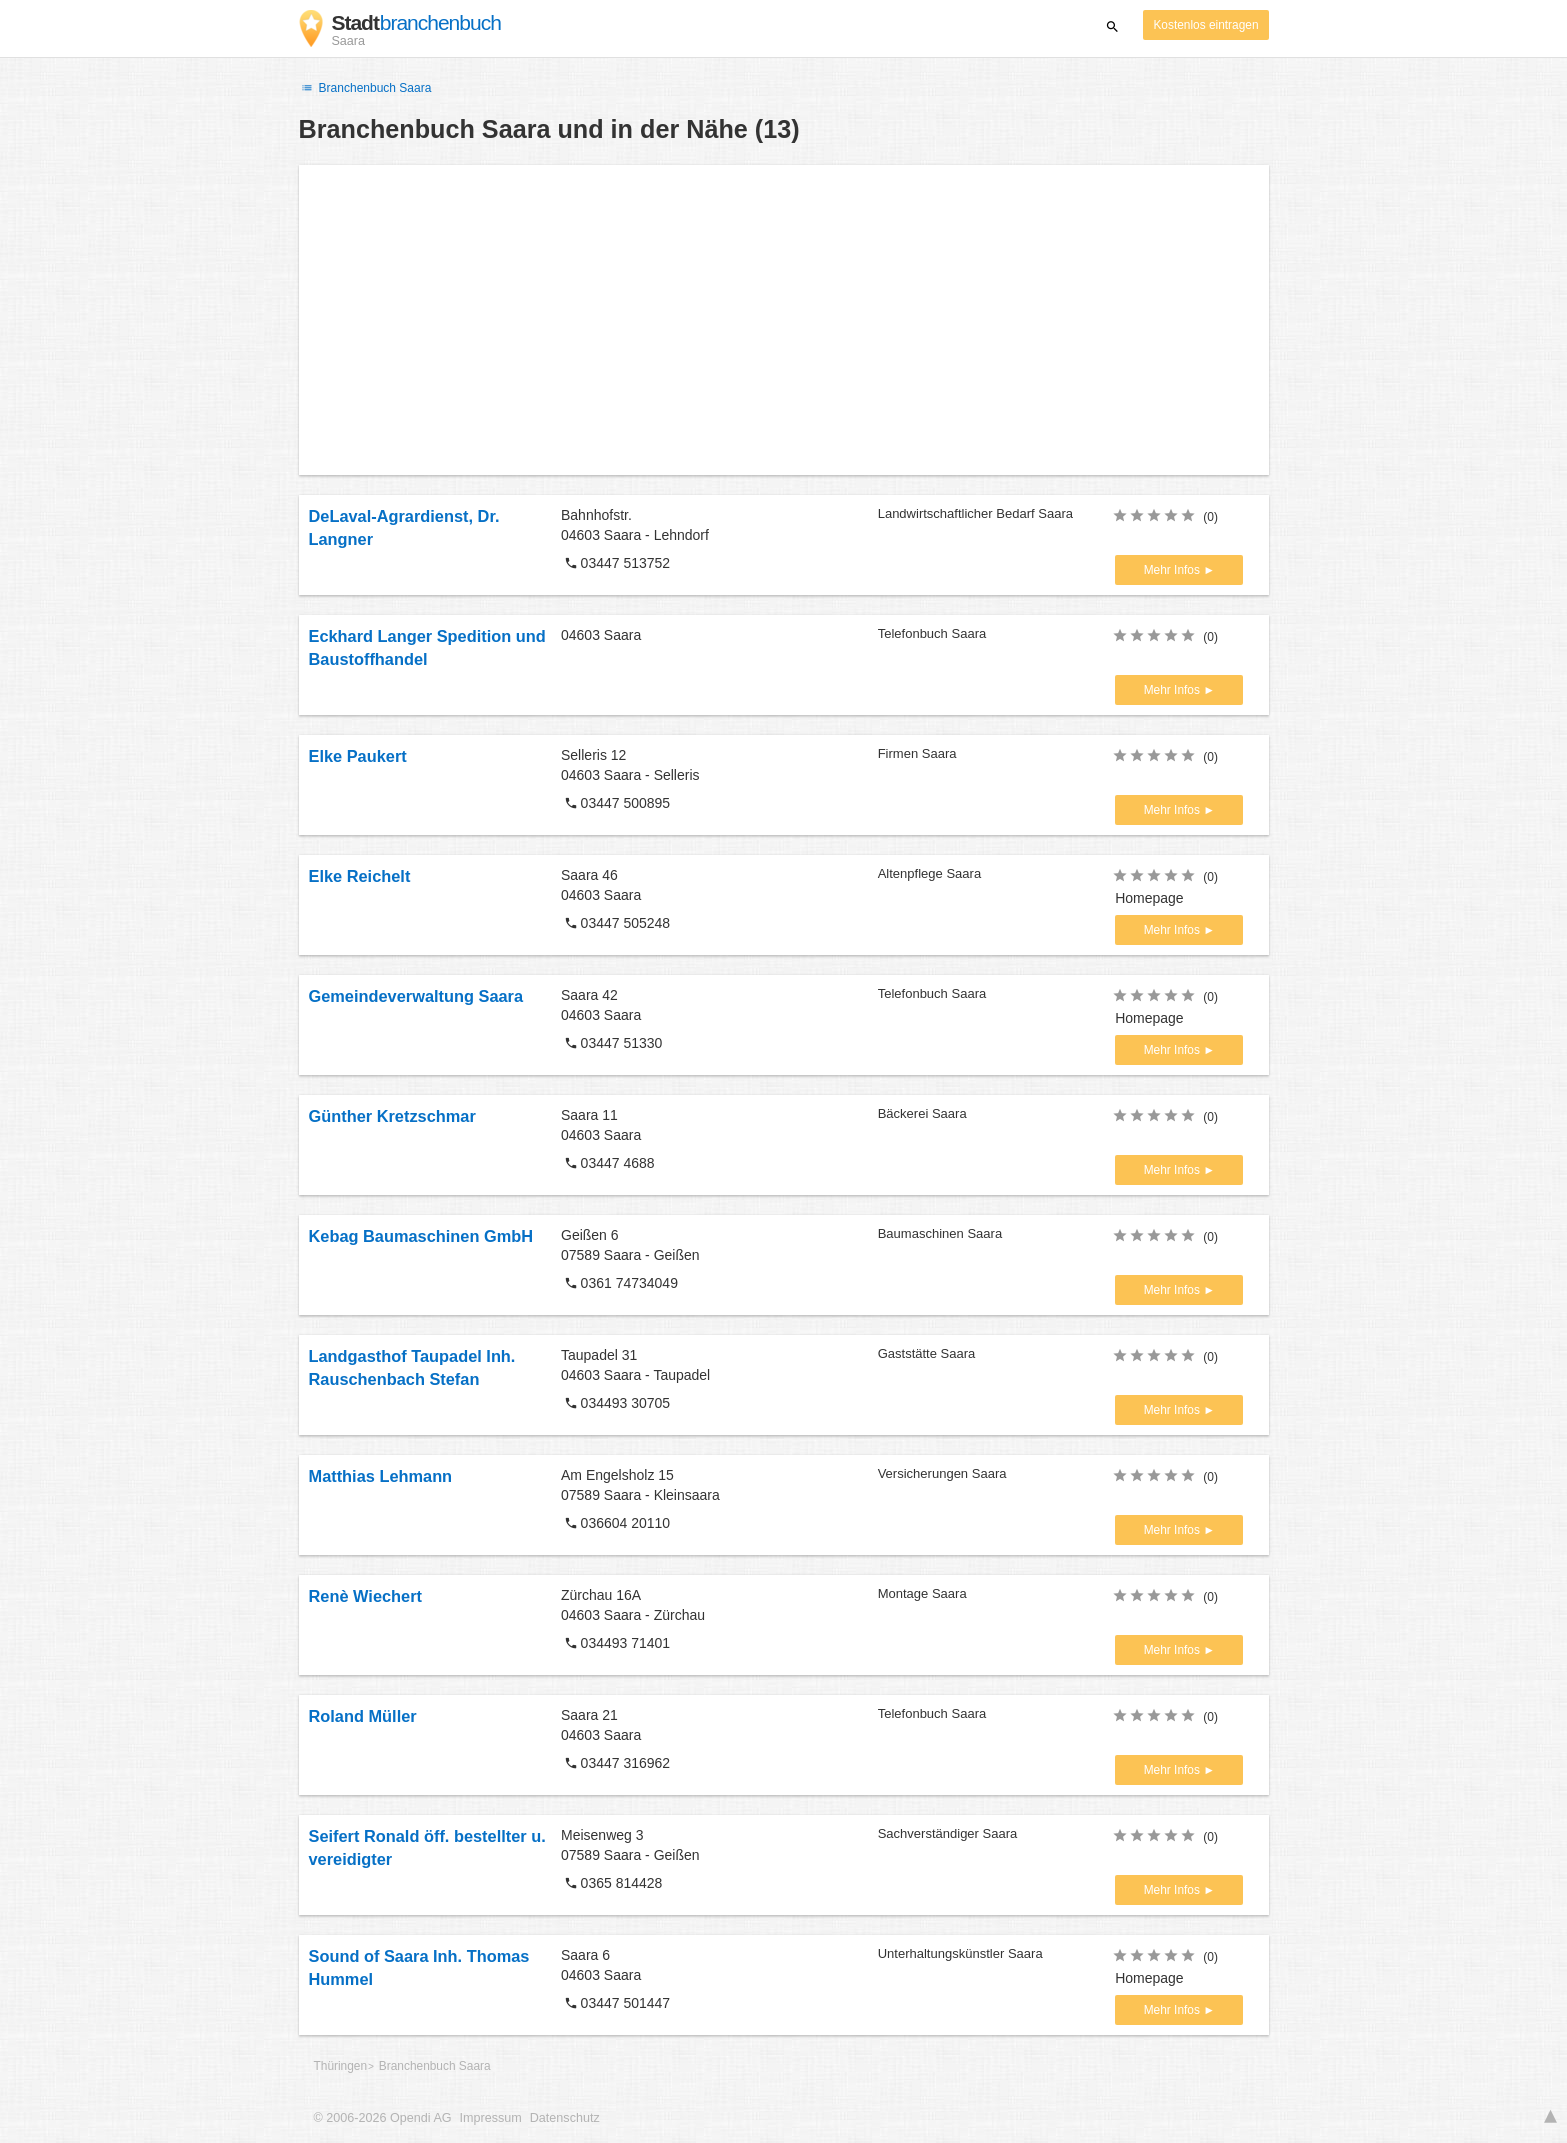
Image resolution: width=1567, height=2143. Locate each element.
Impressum (491, 2118)
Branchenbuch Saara (365, 88)
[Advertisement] (784, 320)
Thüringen (341, 2066)
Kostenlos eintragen (1205, 25)
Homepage (1149, 898)
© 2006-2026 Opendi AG (383, 2118)
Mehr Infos (1173, 570)
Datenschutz (565, 2118)
